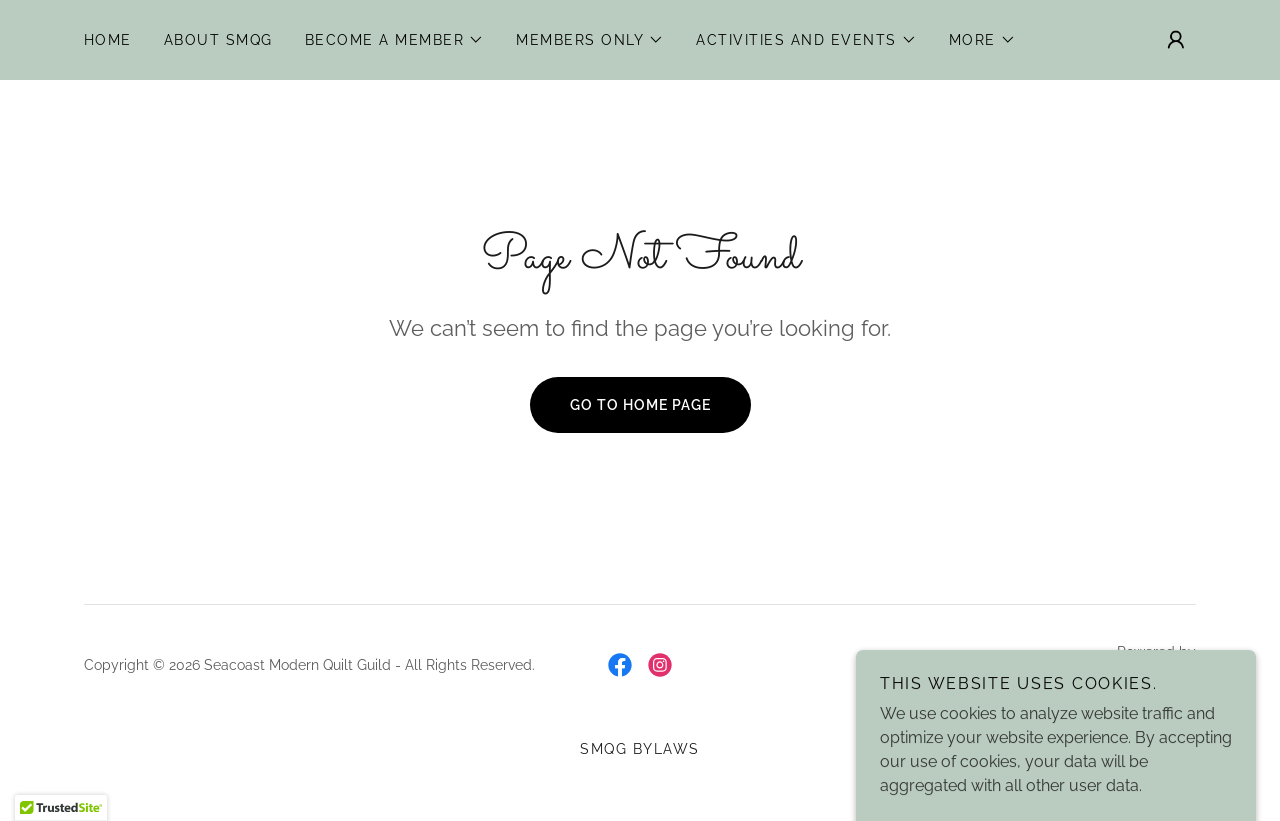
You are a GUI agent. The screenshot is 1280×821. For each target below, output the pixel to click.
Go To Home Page (640, 405)
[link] (620, 665)
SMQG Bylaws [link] (639, 749)
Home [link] (108, 40)
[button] (394, 40)
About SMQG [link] (218, 40)
